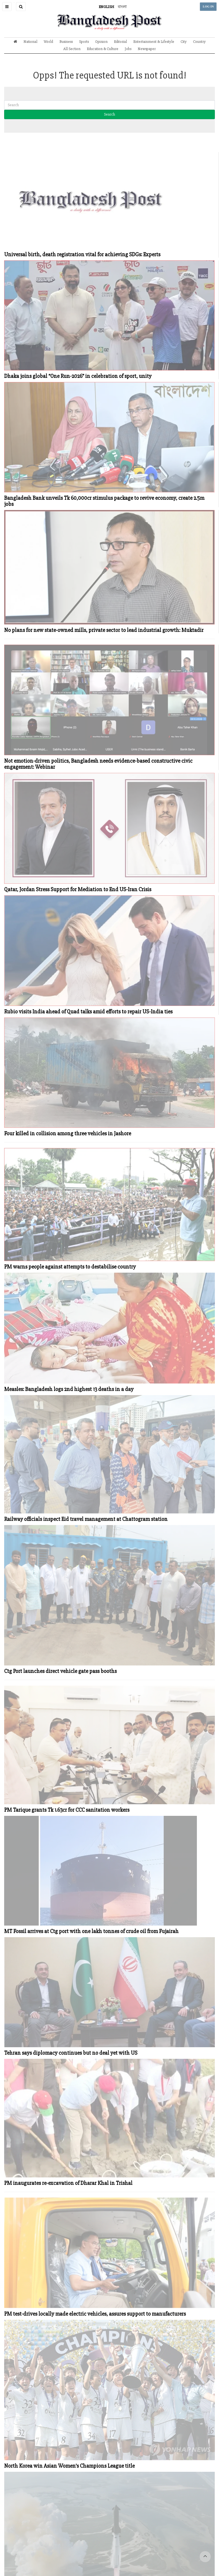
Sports (84, 41)
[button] (7, 6)
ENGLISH (106, 6)
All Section (71, 48)
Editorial (120, 41)
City (184, 41)
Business (66, 41)
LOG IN (208, 6)
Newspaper (147, 48)
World (48, 41)
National (30, 41)
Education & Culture (102, 48)
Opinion (101, 41)
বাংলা (122, 6)
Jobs (128, 48)
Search (109, 114)
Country (199, 41)
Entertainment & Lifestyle (153, 41)
